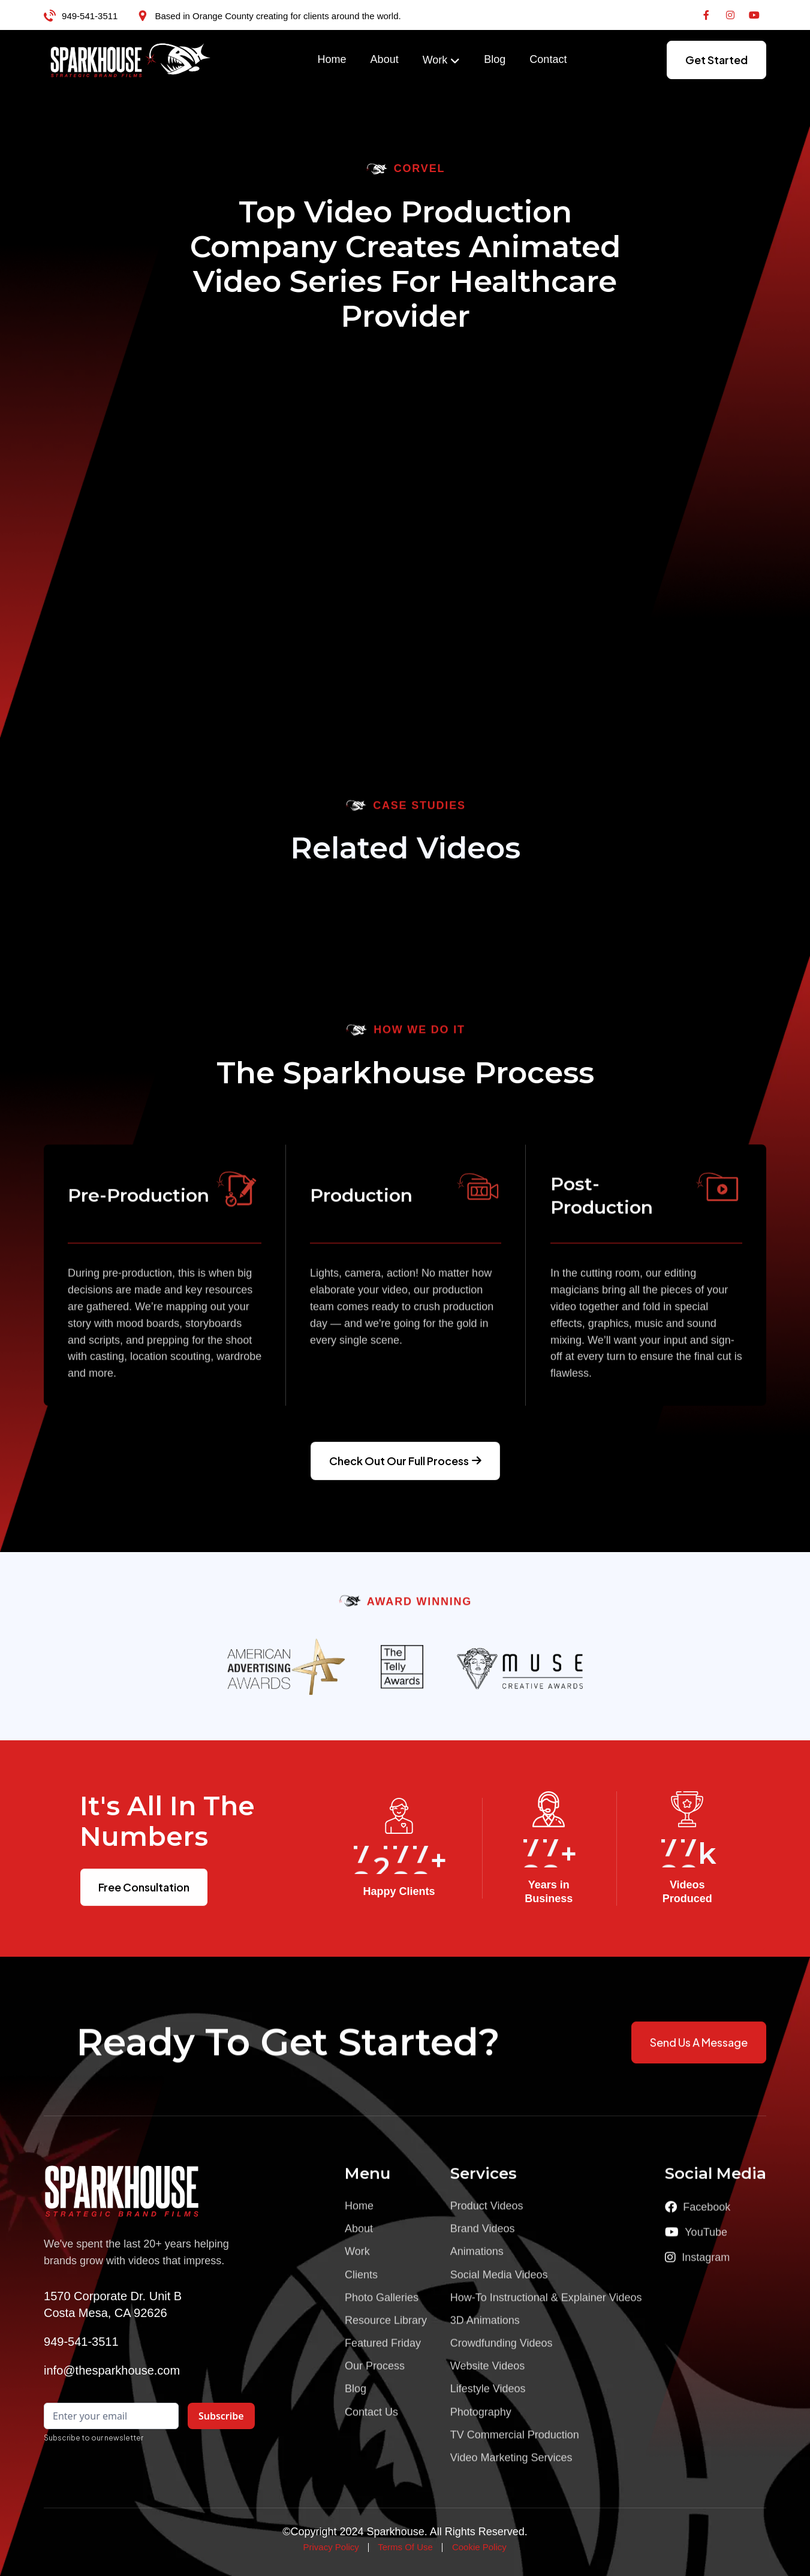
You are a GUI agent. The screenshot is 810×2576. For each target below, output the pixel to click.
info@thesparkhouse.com (112, 2370)
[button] (441, 60)
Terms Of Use (405, 2547)
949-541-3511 (90, 16)
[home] (131, 60)
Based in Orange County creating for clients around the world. (278, 16)
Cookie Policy (479, 2547)
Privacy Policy (331, 2547)
